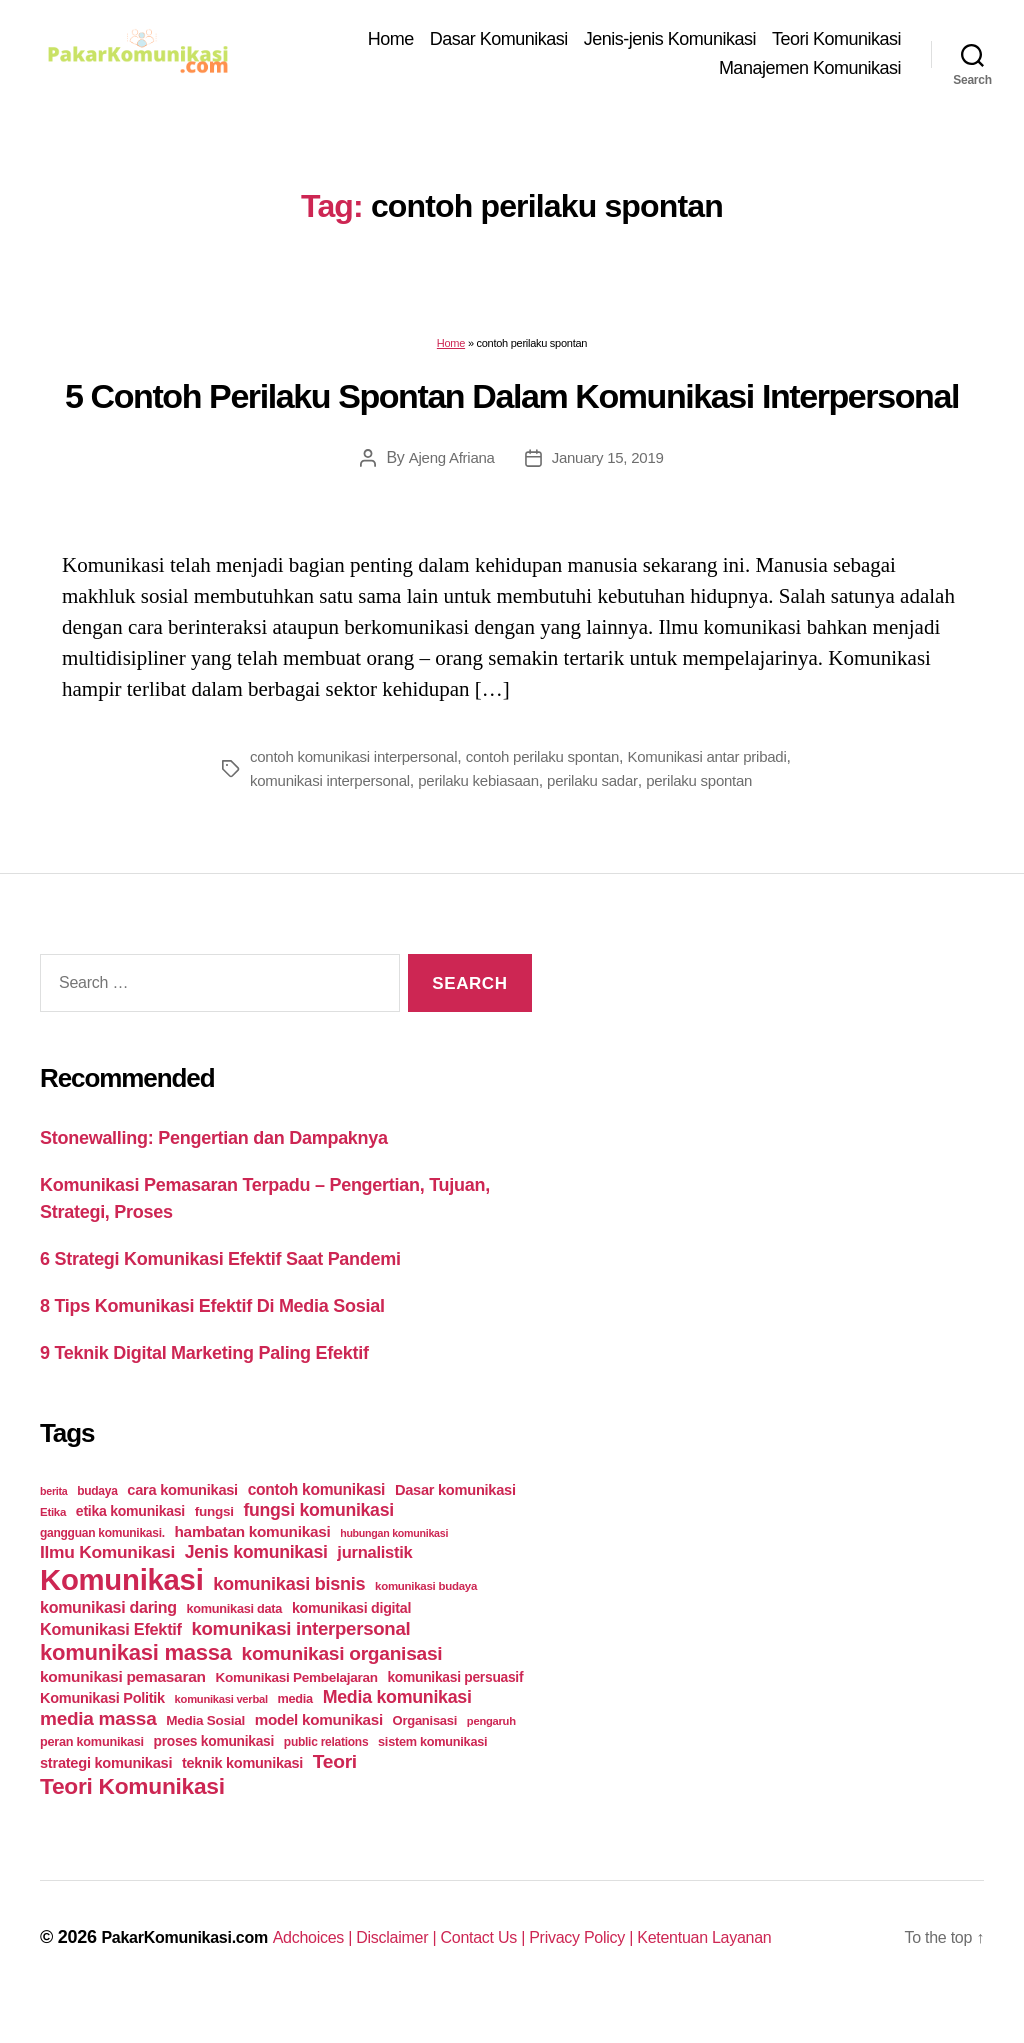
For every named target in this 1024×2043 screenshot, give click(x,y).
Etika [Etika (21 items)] (53, 1543)
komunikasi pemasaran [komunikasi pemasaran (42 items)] (123, 1707)
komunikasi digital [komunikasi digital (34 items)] (351, 1639)
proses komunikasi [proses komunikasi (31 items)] (214, 1772)
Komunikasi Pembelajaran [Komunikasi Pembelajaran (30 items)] (296, 1708)
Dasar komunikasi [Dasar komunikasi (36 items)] (455, 1521)
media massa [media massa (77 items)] (98, 1749)
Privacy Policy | (645, 1968)
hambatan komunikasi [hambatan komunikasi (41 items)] (253, 1562)
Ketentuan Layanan (782, 1968)
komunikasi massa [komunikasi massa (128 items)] (136, 1683)
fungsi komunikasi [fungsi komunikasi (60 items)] (318, 1541)
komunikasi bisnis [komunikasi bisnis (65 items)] (289, 1615)
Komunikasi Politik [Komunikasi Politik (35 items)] (102, 1729)
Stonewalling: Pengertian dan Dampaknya (214, 1169)
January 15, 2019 (609, 464)
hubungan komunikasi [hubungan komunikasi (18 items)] (394, 1564)
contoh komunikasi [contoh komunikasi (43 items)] (317, 1520)
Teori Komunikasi (836, 42)
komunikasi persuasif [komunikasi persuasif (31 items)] (455, 1708)
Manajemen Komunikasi (810, 71)
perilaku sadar (668, 786)
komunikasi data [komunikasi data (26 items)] (235, 1639)
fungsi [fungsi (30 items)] (214, 1542)
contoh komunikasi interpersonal (360, 762)
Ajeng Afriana (448, 464)
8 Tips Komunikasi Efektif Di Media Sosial (212, 1337)
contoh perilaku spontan (561, 762)
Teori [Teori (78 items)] (335, 1792)
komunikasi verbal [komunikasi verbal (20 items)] (221, 1730)
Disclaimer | (436, 1968)
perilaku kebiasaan (547, 786)
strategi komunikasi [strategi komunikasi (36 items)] (106, 1794)
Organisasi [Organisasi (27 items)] (425, 1751)
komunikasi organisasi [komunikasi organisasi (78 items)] (342, 1684)
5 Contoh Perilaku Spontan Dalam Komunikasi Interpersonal (512, 403)
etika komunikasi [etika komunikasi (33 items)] (130, 1542)
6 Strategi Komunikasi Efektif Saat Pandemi (220, 1290)
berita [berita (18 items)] (53, 1522)
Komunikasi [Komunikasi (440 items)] (122, 1610)
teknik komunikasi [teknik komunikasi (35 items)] (242, 1794)
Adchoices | (341, 1968)
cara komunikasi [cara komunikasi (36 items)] (182, 1521)
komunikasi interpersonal (390, 786)
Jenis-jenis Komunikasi (670, 42)
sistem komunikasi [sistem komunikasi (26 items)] (432, 1772)
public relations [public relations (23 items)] (326, 1773)
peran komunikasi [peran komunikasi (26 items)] (92, 1772)
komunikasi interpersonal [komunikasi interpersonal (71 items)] (300, 1659)
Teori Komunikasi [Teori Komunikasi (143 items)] (132, 1817)
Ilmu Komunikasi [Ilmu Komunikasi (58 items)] (107, 1583)
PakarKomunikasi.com (195, 1968)
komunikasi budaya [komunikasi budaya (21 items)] (426, 1617)
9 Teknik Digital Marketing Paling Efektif (204, 1384)
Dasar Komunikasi (499, 42)
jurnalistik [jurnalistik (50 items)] (374, 1583)
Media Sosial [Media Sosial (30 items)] (205, 1751)
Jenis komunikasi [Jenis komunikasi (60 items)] (256, 1583)
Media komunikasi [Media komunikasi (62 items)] (397, 1728)
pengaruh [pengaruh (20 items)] (491, 1752)
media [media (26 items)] (295, 1729)
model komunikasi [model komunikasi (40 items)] (319, 1750)
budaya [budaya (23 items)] (97, 1522)
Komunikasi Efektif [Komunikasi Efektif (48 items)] (111, 1660)
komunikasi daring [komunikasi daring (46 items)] (108, 1638)
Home (391, 42)
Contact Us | (534, 1968)
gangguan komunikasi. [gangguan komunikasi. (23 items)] (102, 1564)
